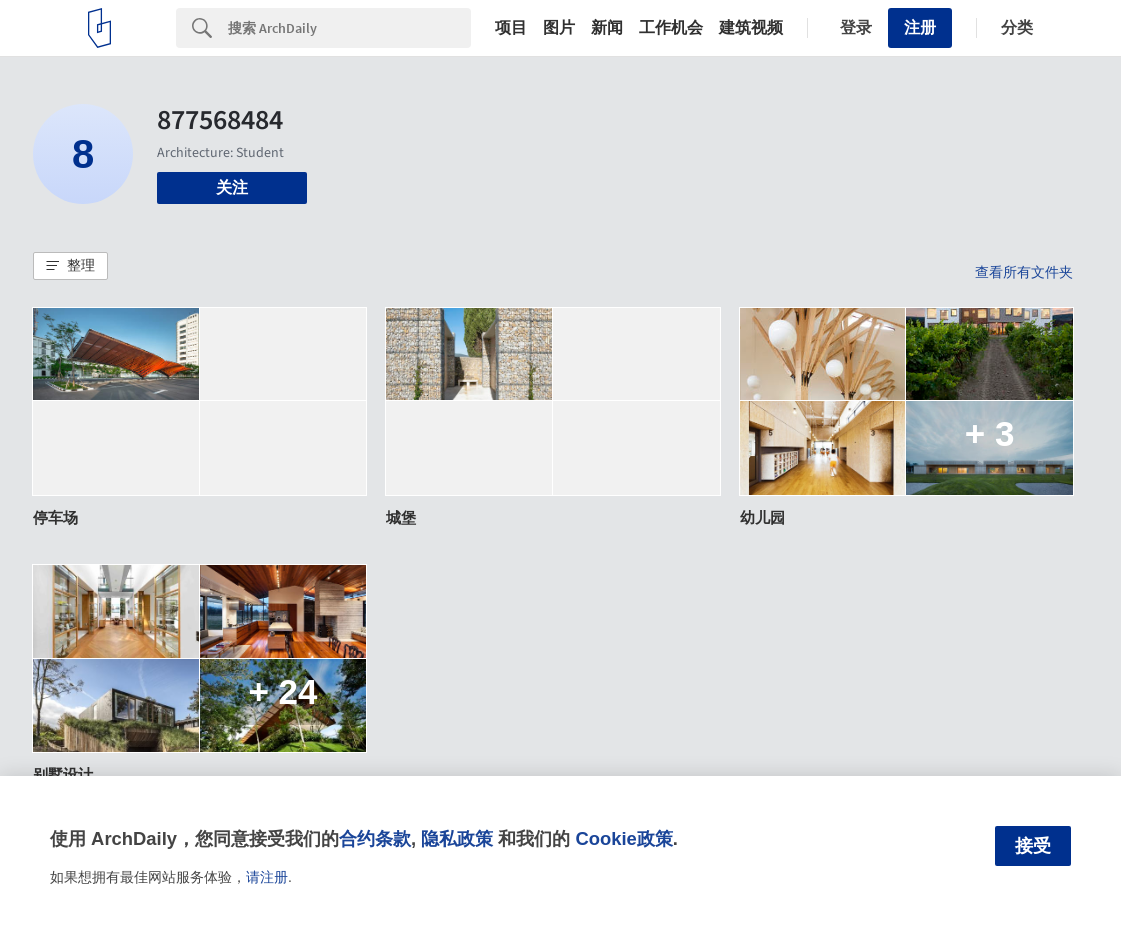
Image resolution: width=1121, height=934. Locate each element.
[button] (70, 266)
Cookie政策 (623, 838)
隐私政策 (457, 838)
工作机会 (671, 28)
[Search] (349, 28)
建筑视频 (751, 28)
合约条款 (375, 838)
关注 (232, 187)
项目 (511, 28)
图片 (559, 28)
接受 (1033, 846)
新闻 (607, 28)
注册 (920, 27)
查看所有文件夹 (1024, 272)
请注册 (267, 877)
